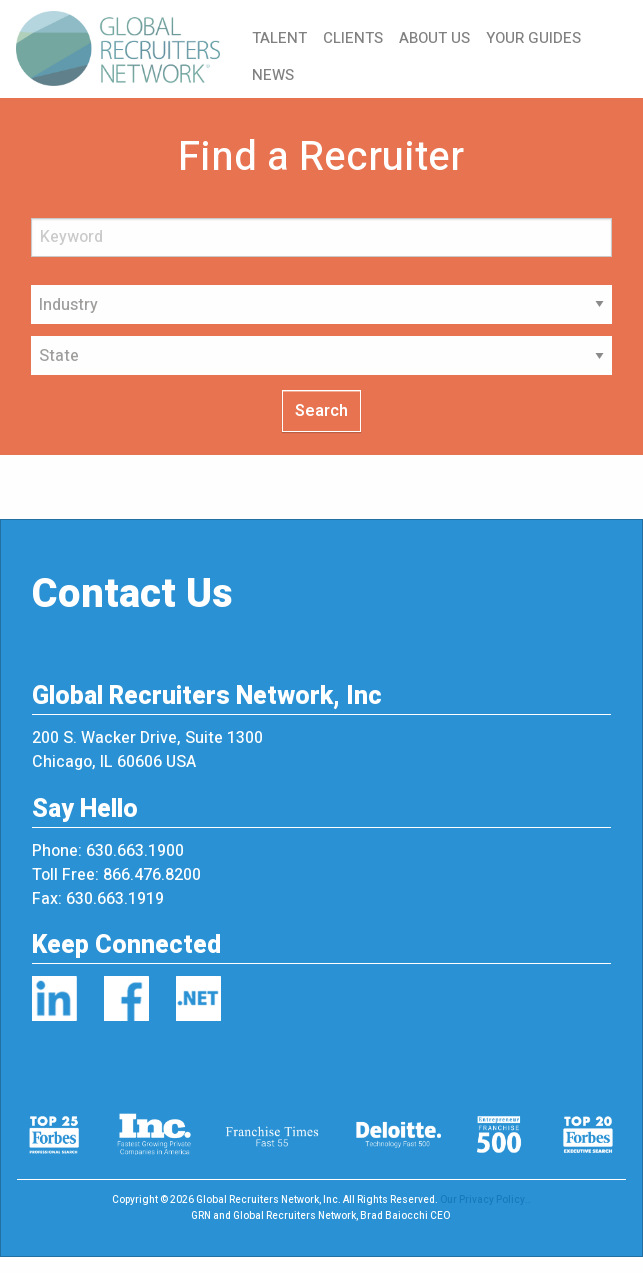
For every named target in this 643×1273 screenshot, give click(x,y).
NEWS (273, 75)
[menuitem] (126, 49)
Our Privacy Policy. (484, 1200)
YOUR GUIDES (533, 38)
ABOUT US (434, 38)
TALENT (279, 38)
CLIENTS (353, 38)
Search (321, 411)
